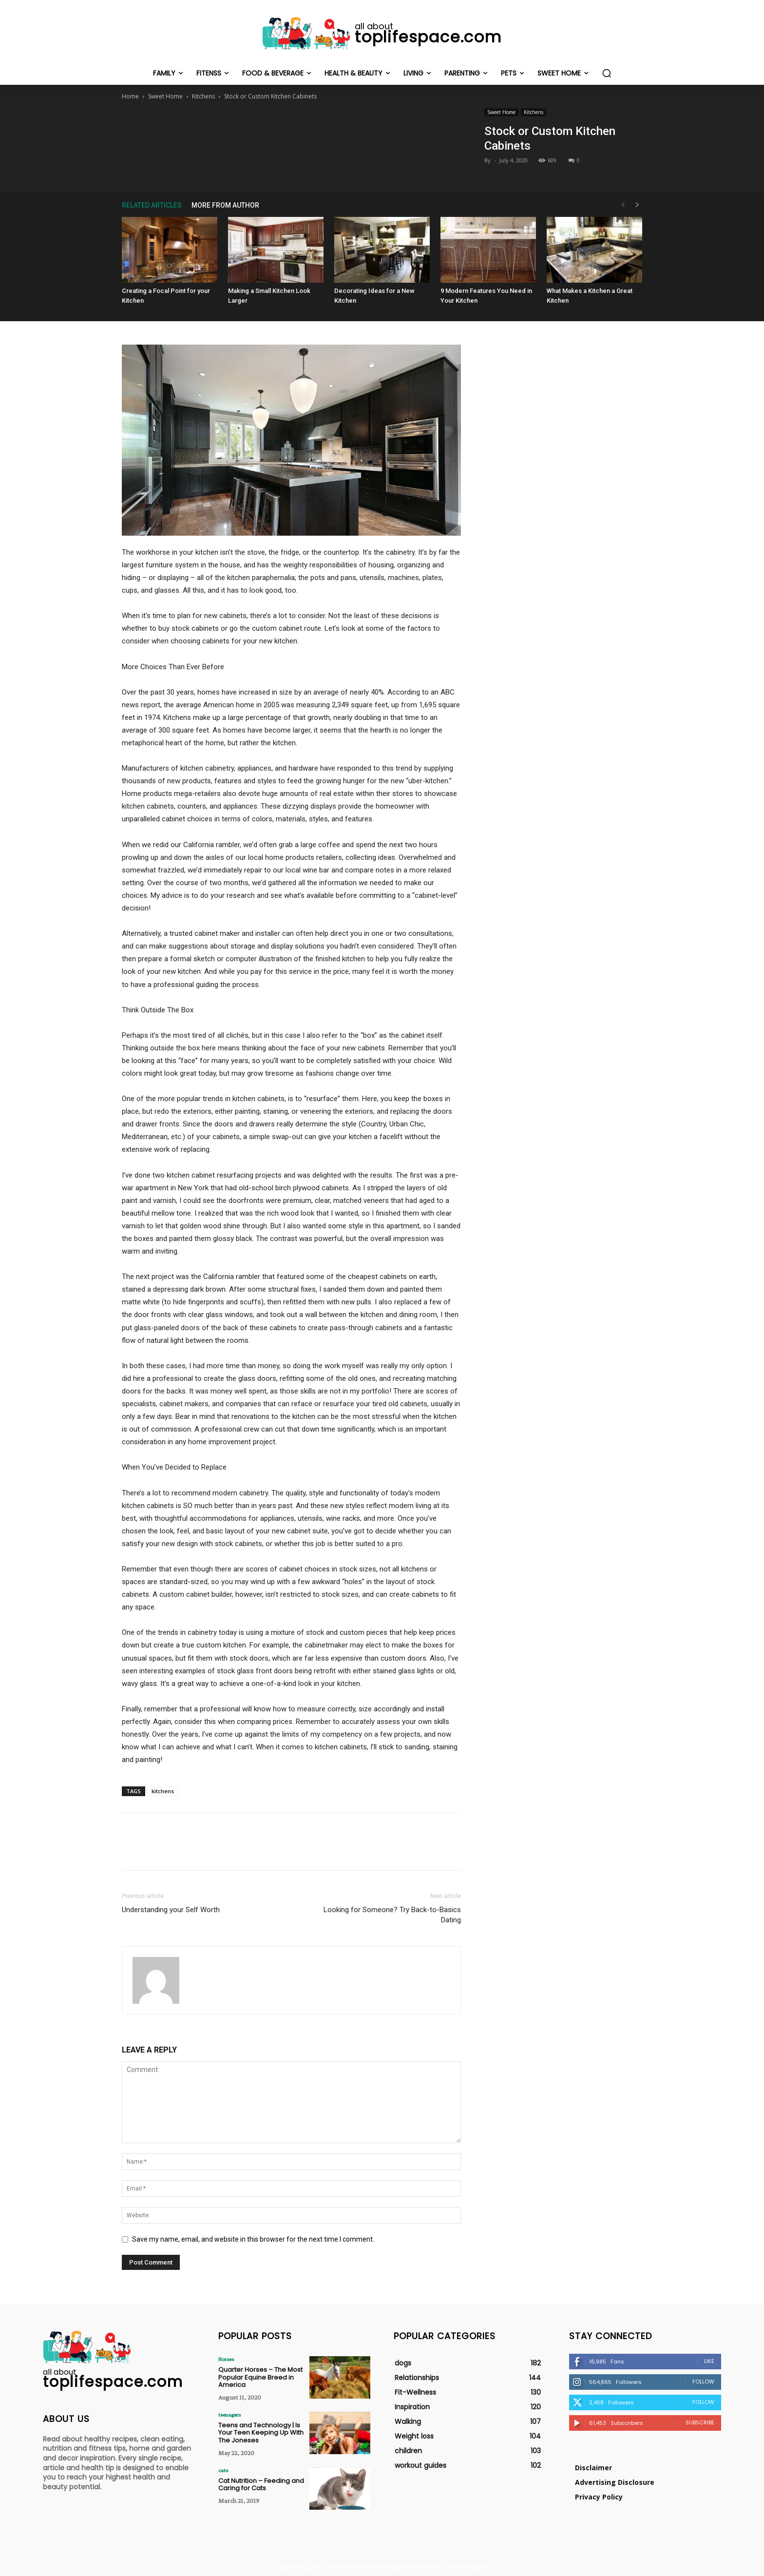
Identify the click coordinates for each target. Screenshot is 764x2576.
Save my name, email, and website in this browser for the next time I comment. (253, 2239)
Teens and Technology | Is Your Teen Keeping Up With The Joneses (261, 2433)
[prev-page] (623, 205)
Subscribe (700, 2422)
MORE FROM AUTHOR (225, 205)
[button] (606, 73)
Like (709, 2361)
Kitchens (203, 96)
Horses (226, 2359)
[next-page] (637, 205)
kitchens (163, 1791)
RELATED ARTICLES (152, 205)
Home (130, 96)
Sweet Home (165, 96)
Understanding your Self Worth (171, 1909)
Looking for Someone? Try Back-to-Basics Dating (392, 1914)
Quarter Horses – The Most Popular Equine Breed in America (260, 2377)
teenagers (229, 2415)
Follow (703, 2381)
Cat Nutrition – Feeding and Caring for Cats (261, 2484)
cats (223, 2470)
